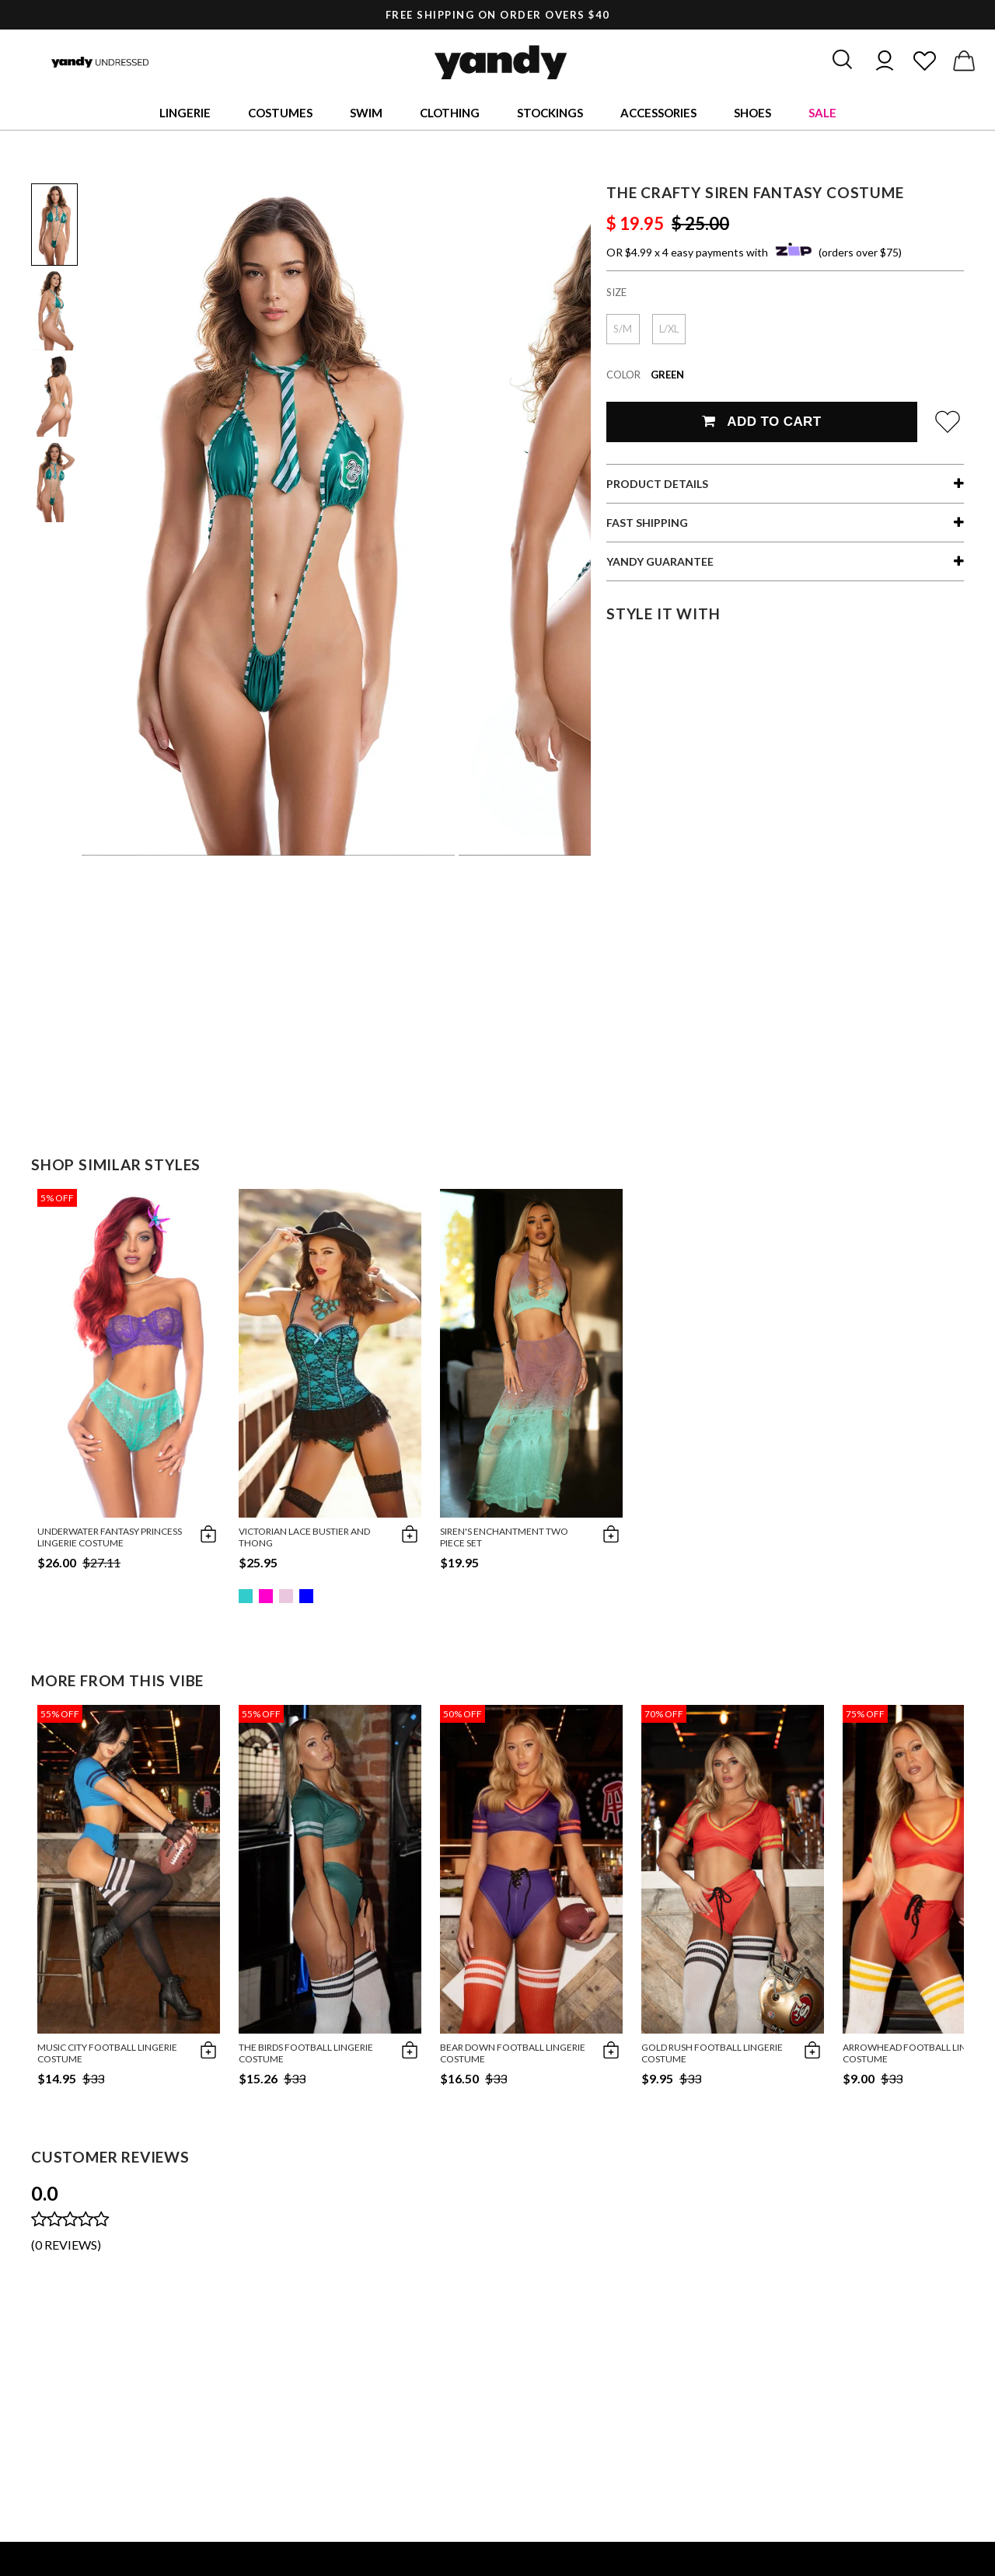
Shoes (752, 113)
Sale (822, 113)
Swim (366, 113)
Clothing (450, 113)
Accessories (658, 113)
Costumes (280, 113)
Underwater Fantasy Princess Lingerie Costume (109, 1537)
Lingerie (185, 113)
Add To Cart (761, 421)
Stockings (550, 113)
